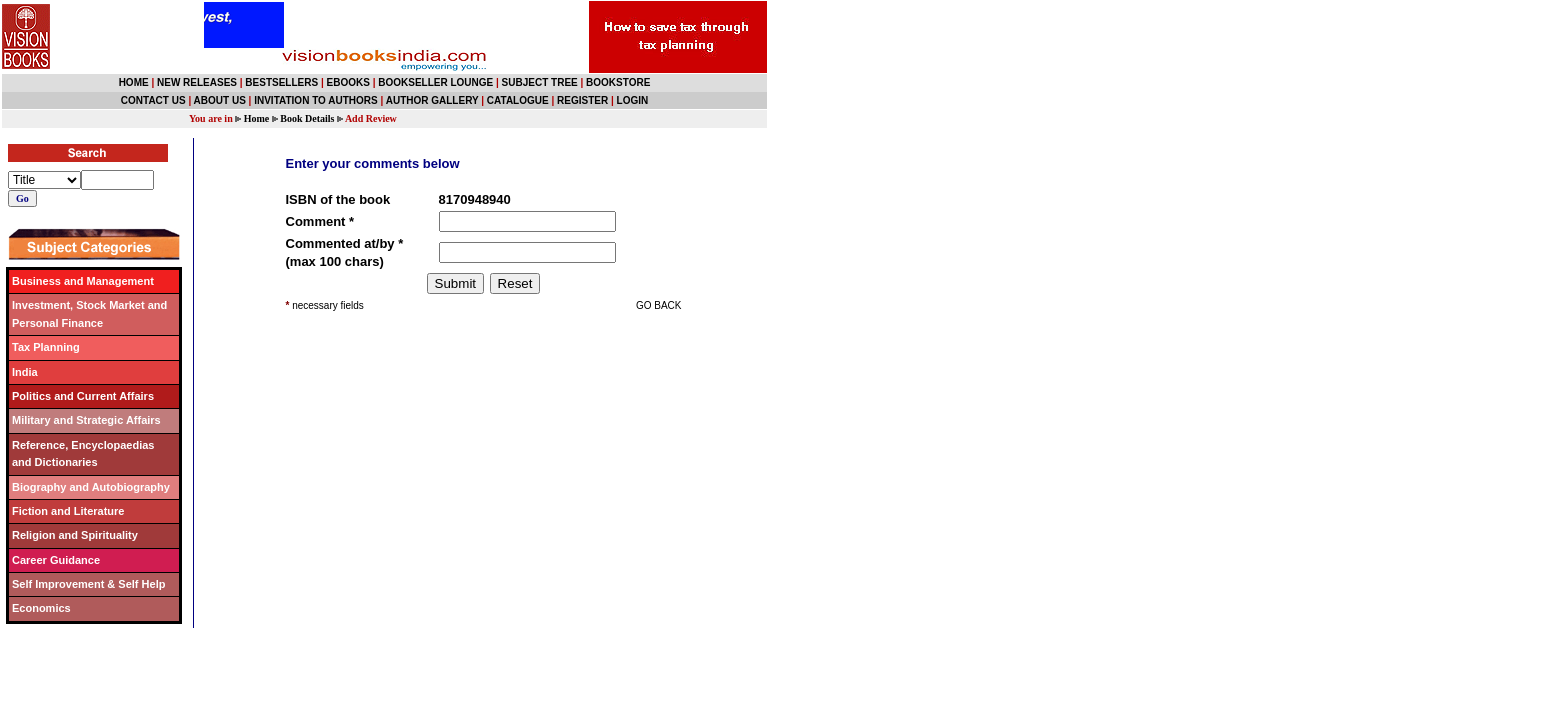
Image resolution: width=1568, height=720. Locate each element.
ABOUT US (220, 100)
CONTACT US (153, 100)
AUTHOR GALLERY (432, 100)
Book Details (307, 118)
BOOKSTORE (618, 82)
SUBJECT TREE (540, 82)
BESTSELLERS (281, 82)
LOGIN (633, 100)
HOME (134, 82)
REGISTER (582, 100)
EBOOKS (348, 82)
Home (257, 118)
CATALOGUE (518, 100)
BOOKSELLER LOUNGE (435, 82)
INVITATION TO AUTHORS (316, 100)
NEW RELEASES (197, 82)
